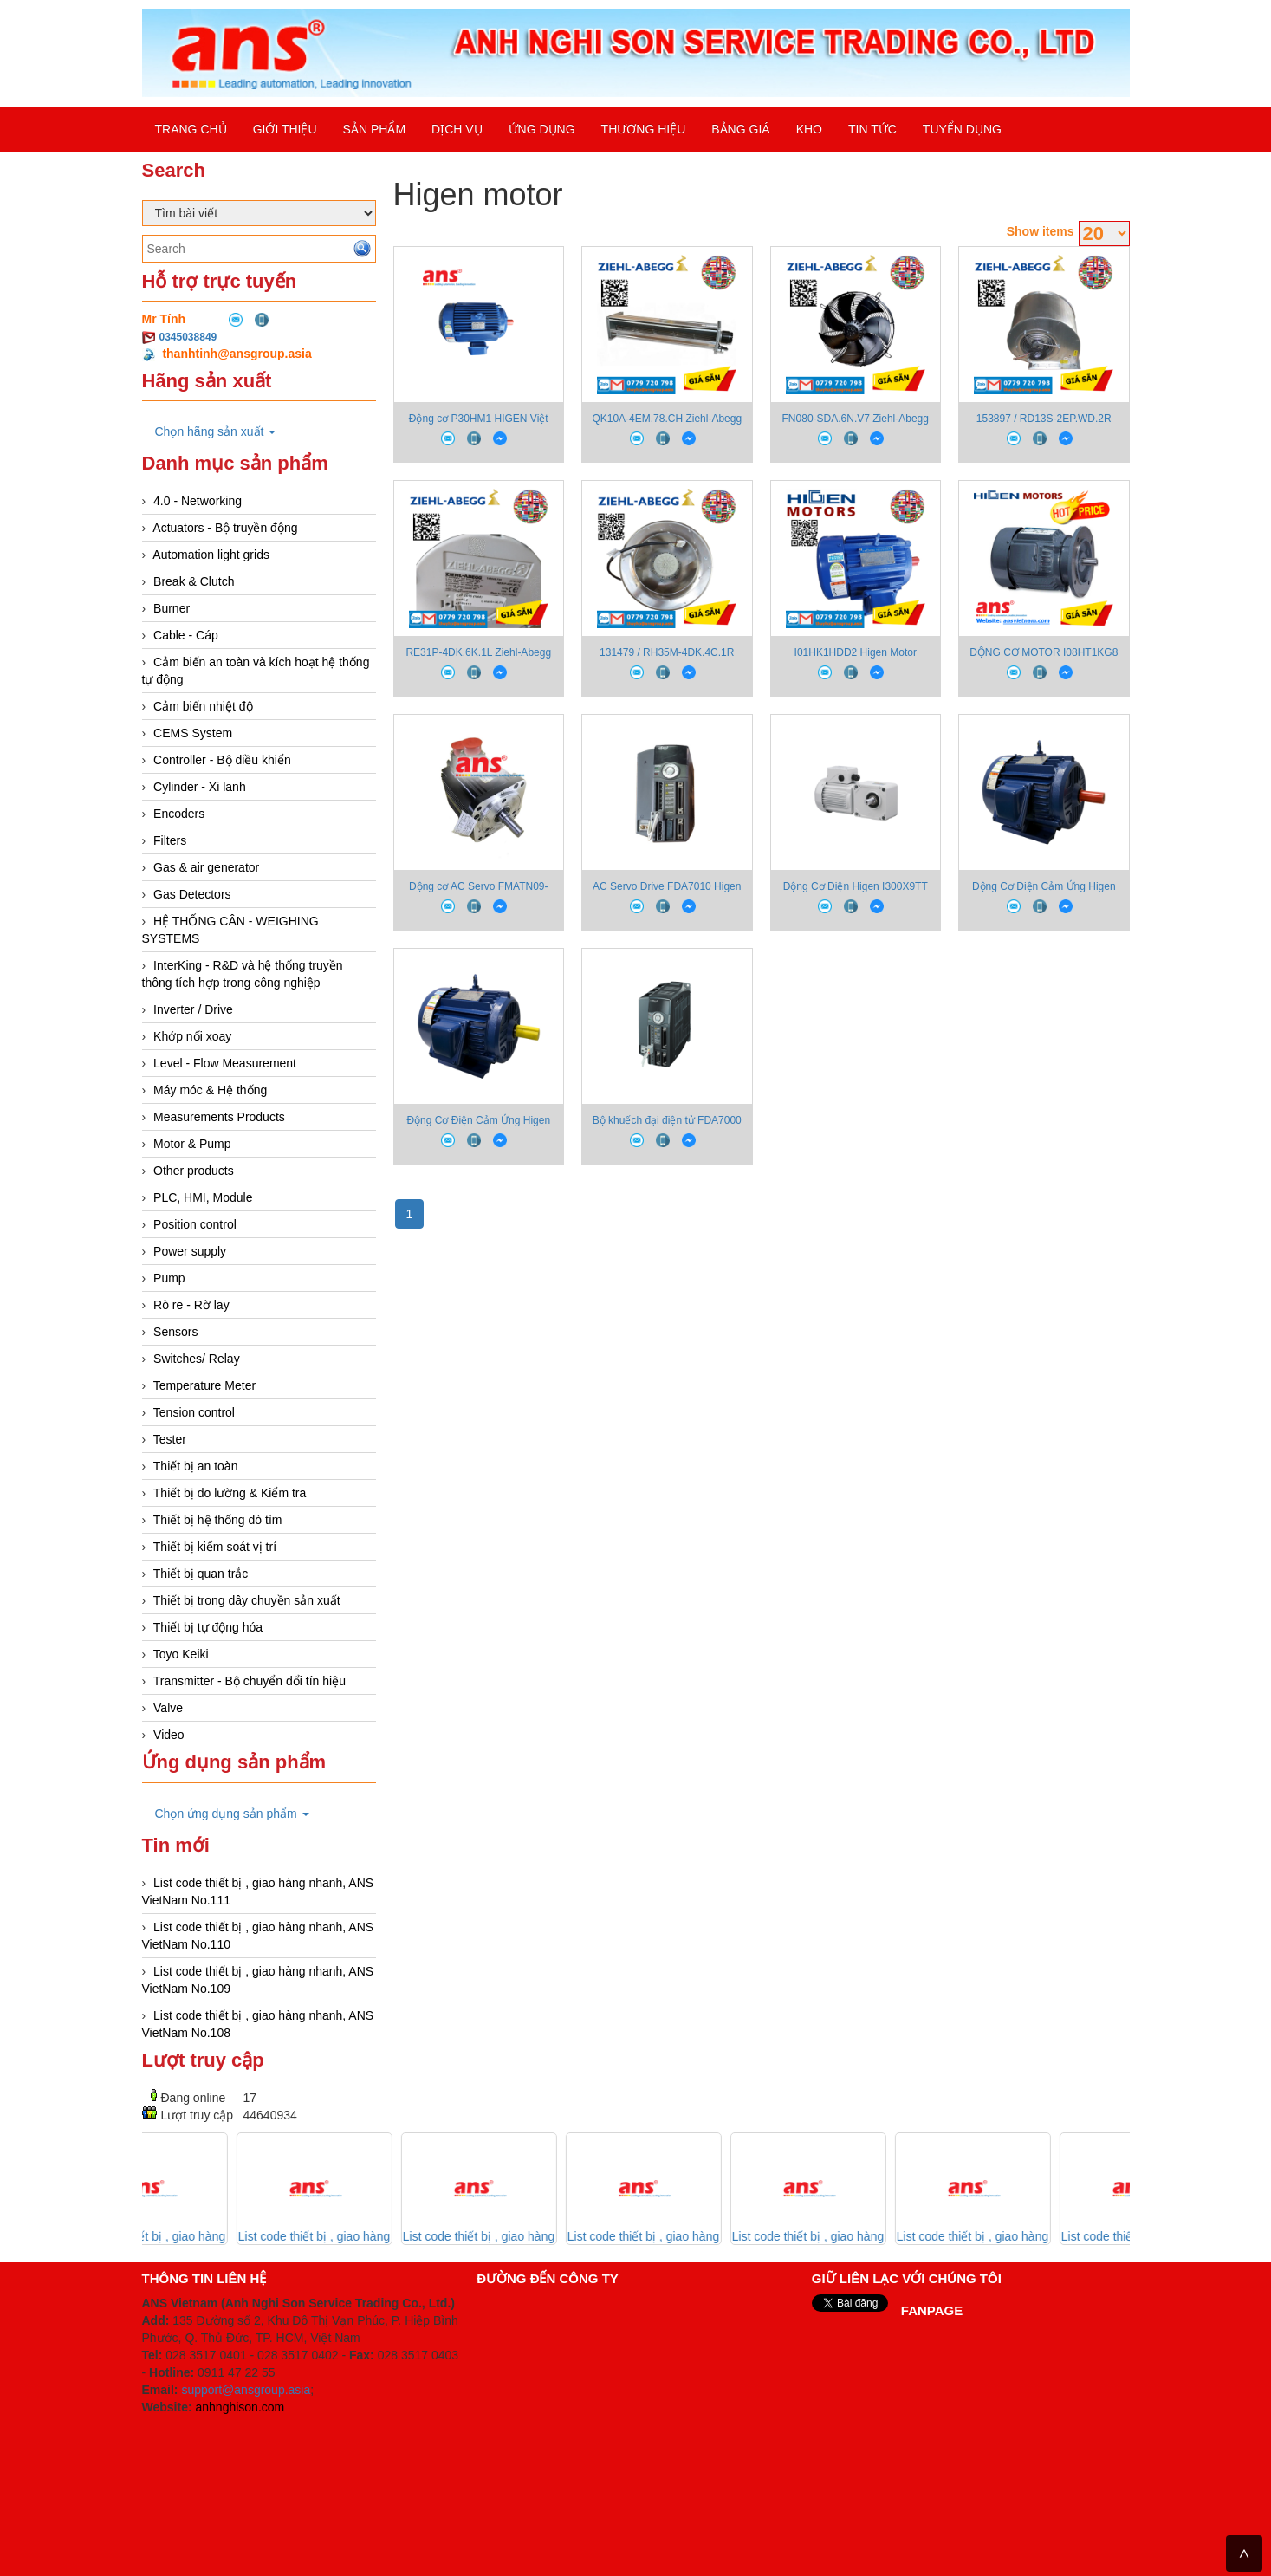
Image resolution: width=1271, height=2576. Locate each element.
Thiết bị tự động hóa (208, 1627)
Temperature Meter (204, 1385)
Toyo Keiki (181, 1654)
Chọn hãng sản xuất (215, 431)
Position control (195, 1224)
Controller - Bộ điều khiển (222, 760)
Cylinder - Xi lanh (199, 787)
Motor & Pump (191, 1144)
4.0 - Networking (197, 501)
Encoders (178, 814)
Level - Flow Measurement (224, 1063)
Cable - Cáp (185, 635)
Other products (193, 1171)
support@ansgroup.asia (245, 2390)
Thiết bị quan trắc (201, 1573)
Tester (169, 1439)
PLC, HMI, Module (202, 1197)
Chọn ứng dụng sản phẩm (232, 1813)
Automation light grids (210, 554)
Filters (169, 840)
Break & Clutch (193, 581)
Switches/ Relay (196, 1359)
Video (169, 1735)
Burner (171, 608)
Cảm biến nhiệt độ (202, 706)
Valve (168, 1708)
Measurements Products (219, 1117)
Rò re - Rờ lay (191, 1305)
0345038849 (188, 337)
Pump (169, 1278)
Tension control (194, 1412)
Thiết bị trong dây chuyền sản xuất (246, 1600)
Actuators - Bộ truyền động (224, 528)
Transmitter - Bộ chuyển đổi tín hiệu (249, 1681)
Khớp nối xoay (192, 1036)
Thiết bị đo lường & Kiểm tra (230, 1493)
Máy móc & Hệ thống (210, 1090)
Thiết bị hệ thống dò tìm (217, 1520)
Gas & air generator (206, 867)
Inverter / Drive (193, 1009)
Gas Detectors (191, 894)
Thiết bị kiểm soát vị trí (214, 1547)
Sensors (175, 1332)
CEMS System (192, 733)
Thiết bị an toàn (195, 1466)
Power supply (189, 1251)
